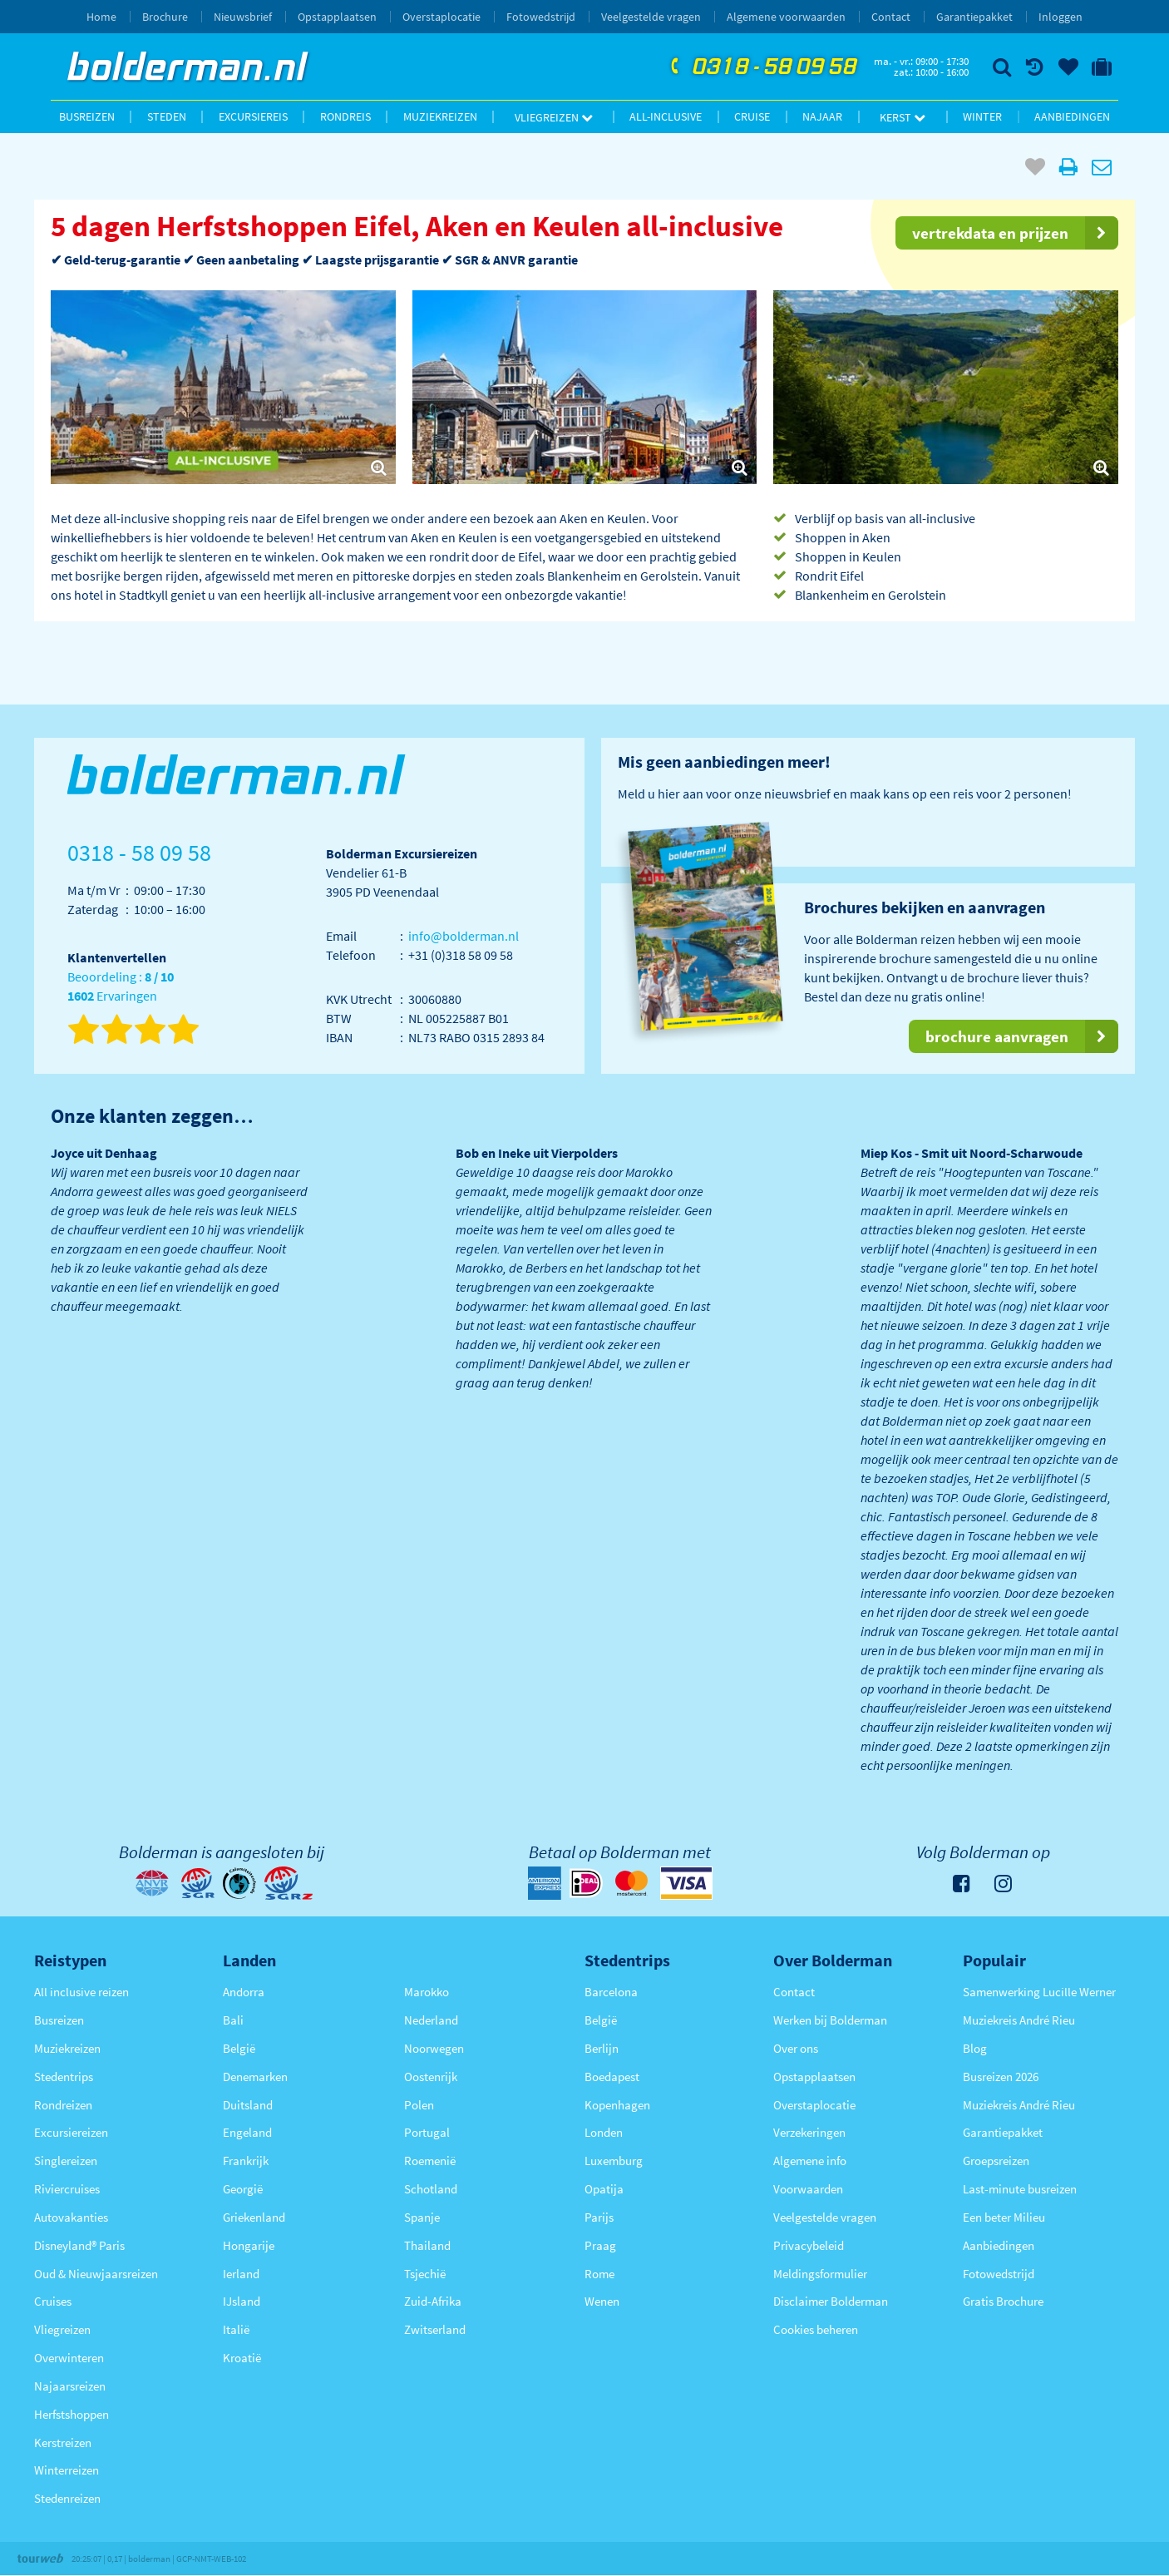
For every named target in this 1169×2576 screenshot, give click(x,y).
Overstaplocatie (441, 16)
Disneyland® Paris (79, 2245)
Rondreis (345, 116)
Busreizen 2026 (1000, 2076)
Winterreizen (66, 2470)
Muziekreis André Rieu (1019, 2020)
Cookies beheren (815, 2329)
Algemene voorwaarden (786, 16)
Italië (236, 2329)
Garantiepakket (974, 16)
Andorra (243, 1992)
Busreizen (87, 116)
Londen (603, 2132)
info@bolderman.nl (463, 935)
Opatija (604, 2189)
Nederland (431, 2020)
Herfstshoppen (71, 2414)
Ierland (241, 2274)
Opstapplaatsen (337, 16)
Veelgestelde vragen (651, 16)
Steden (166, 116)
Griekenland (254, 2217)
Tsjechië (425, 2274)
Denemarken (255, 2076)
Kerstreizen (62, 2442)
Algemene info (809, 2160)
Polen (419, 2105)
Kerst (902, 117)
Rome (599, 2274)
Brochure (165, 16)
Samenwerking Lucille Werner (1039, 1992)
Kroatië (242, 2358)
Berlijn (601, 2048)
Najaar (822, 116)
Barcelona (611, 1992)
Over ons (795, 2048)
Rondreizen (63, 2105)
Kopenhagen (617, 2105)
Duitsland (248, 2105)
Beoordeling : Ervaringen (120, 987)
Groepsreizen (996, 2160)
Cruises (53, 2301)
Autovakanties (71, 2217)
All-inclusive (665, 116)
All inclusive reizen (81, 1992)
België (239, 2048)
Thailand (427, 2245)
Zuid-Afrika (432, 2301)
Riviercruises (67, 2189)
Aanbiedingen (1072, 116)
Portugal (427, 2132)
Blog (975, 2048)
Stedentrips (63, 2076)
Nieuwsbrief (243, 16)
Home (101, 16)
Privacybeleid (808, 2245)
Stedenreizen (67, 2498)
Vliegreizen (554, 117)
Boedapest (611, 2076)
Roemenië (430, 2160)
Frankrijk (246, 2160)
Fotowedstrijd (540, 16)
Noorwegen (434, 2048)
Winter (982, 116)
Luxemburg (613, 2160)
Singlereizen (65, 2160)
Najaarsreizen (70, 2386)
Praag (600, 2245)
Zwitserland (435, 2329)
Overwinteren (69, 2358)
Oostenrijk (430, 2076)
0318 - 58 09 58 (761, 67)
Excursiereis (253, 116)
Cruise (752, 116)
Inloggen (1060, 16)
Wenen (601, 2301)
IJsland (241, 2301)
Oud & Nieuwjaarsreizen (96, 2274)
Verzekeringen (809, 2132)
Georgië (243, 2189)
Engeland (247, 2132)
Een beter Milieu (1004, 2217)
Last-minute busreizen (1020, 2189)
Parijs (599, 2217)
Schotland (430, 2189)
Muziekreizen (440, 116)
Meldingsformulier (820, 2274)
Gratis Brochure (1003, 2301)
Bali (233, 2020)
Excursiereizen (71, 2132)
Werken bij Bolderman (830, 2020)
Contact (890, 16)
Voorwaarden (808, 2189)
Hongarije (248, 2245)
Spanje (422, 2217)
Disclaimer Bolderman (830, 2301)
